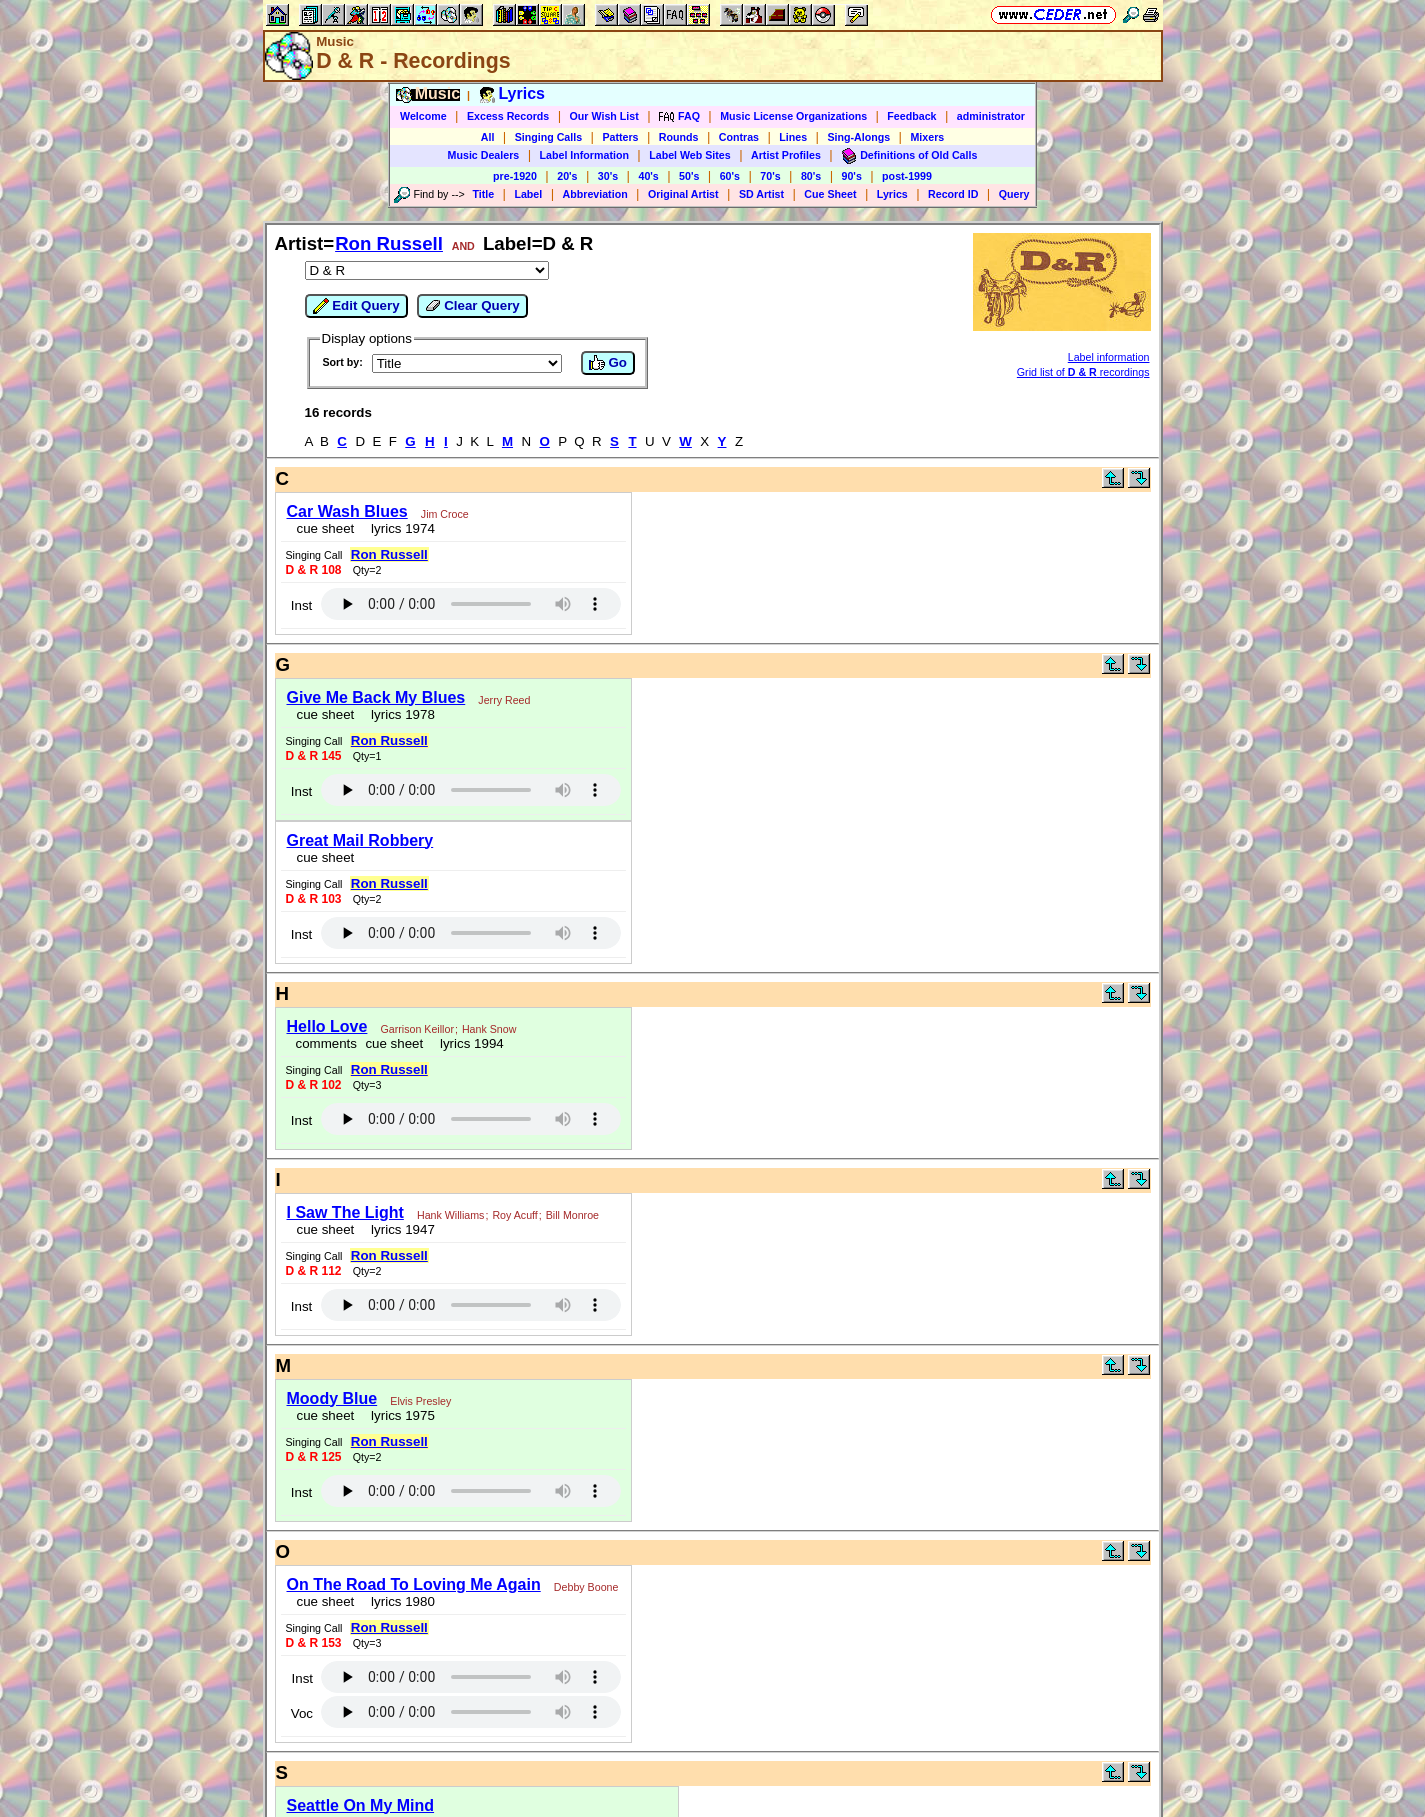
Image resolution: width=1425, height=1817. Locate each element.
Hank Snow (489, 1029)
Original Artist (683, 194)
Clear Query (472, 306)
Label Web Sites (690, 155)
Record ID (953, 194)
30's (608, 176)
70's (770, 176)
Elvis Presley (420, 1401)
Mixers (927, 137)
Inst (301, 605)
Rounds (679, 137)
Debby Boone (586, 1587)
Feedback (911, 116)
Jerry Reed (504, 700)
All (488, 137)
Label (528, 194)
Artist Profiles (786, 155)
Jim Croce (445, 514)
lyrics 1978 (399, 714)
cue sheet (326, 528)
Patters (620, 137)
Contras (739, 137)
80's (811, 176)
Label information (1109, 357)
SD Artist (761, 194)
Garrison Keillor (417, 1029)
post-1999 (907, 176)
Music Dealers (484, 155)
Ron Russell (389, 243)
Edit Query (356, 306)
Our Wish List (604, 116)
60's (730, 176)
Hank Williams (451, 1215)
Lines (793, 137)
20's (567, 176)
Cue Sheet (830, 194)
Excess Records (508, 116)
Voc (302, 1713)
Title (483, 194)
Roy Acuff (514, 1215)
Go (608, 363)
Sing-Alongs (858, 137)
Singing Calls (549, 137)
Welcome (423, 116)
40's (648, 176)
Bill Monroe (572, 1215)
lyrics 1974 (399, 528)
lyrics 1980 (399, 1601)
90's (852, 176)
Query (1014, 194)
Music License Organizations (793, 116)
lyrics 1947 (399, 1229)
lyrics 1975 (399, 1415)
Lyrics (892, 194)
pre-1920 (515, 176)
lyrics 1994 (468, 1043)
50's (689, 176)
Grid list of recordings (1083, 372)
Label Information (584, 155)
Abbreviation (595, 194)
